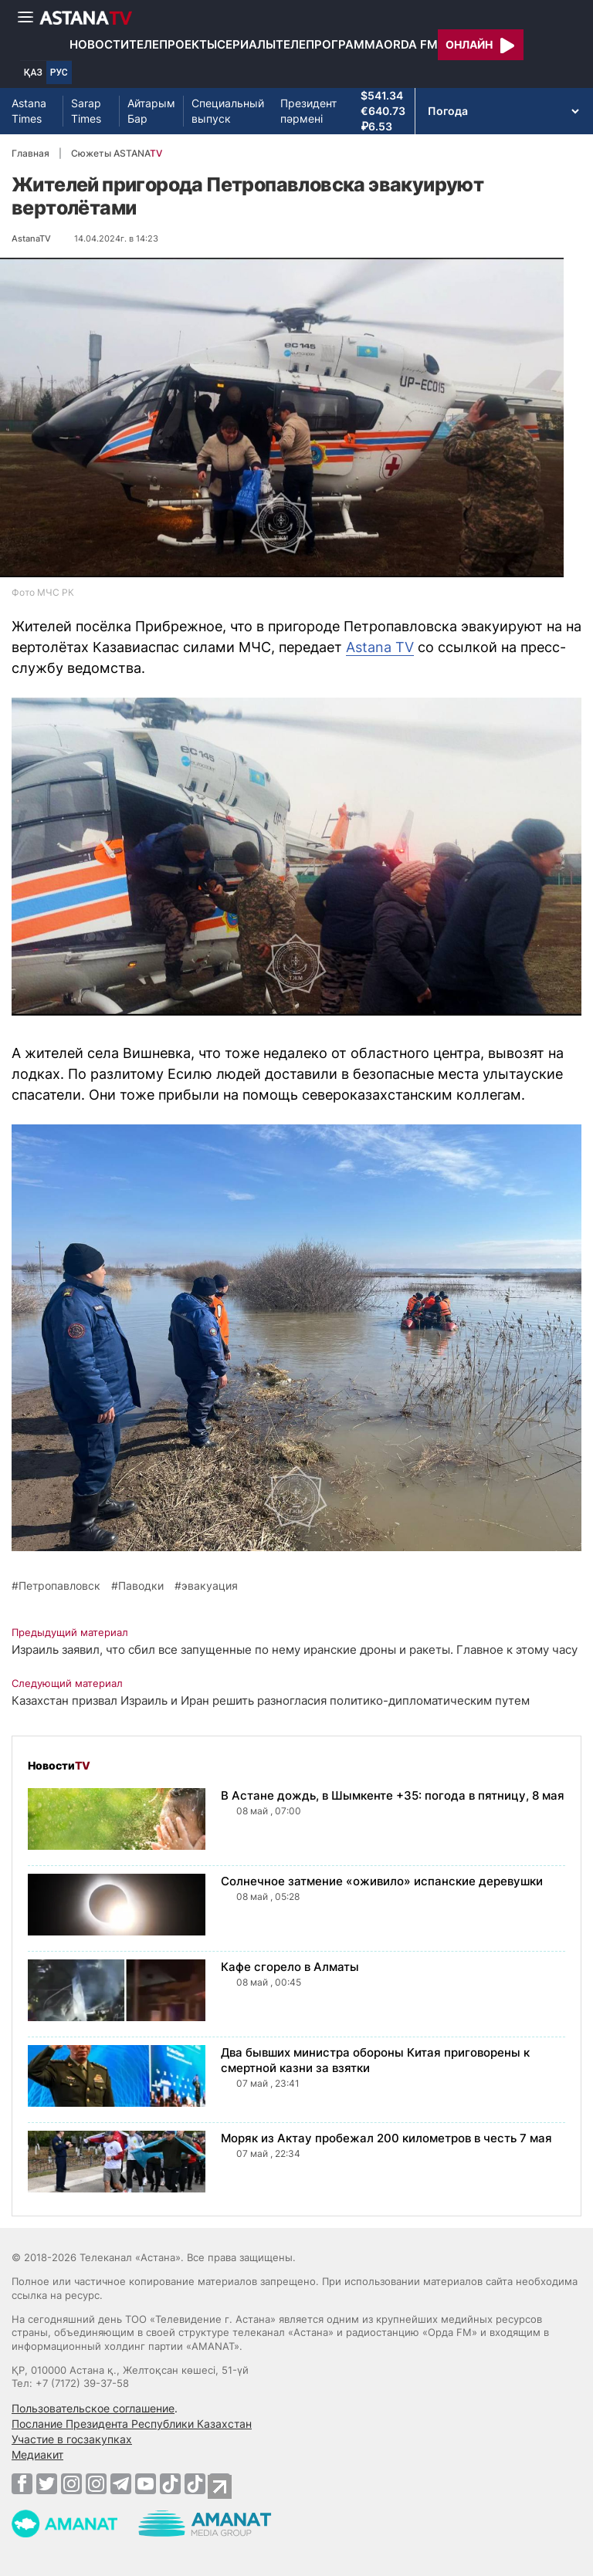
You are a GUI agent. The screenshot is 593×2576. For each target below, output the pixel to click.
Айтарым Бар (151, 110)
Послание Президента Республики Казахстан (132, 2423)
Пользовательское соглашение (93, 2408)
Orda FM (411, 44)
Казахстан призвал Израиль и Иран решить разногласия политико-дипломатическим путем (271, 1700)
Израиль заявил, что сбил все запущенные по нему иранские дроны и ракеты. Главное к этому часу (295, 1649)
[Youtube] (145, 2483)
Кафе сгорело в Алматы (290, 1966)
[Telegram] (121, 2483)
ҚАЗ (33, 72)
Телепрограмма (330, 44)
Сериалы (246, 44)
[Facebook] (22, 2483)
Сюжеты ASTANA (116, 153)
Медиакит (37, 2454)
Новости (99, 44)
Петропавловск (59, 1585)
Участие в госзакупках (72, 2439)
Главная (30, 153)
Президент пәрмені (308, 110)
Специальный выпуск (227, 110)
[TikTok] (170, 2484)
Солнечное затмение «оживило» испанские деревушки (382, 1881)
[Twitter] (47, 2483)
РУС (59, 72)
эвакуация (209, 1585)
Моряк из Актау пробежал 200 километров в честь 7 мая (386, 2138)
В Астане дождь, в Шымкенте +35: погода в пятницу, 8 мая (392, 1795)
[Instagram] (71, 2483)
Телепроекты (173, 44)
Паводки (141, 1585)
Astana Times (29, 110)
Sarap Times (86, 110)
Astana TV (380, 647)
